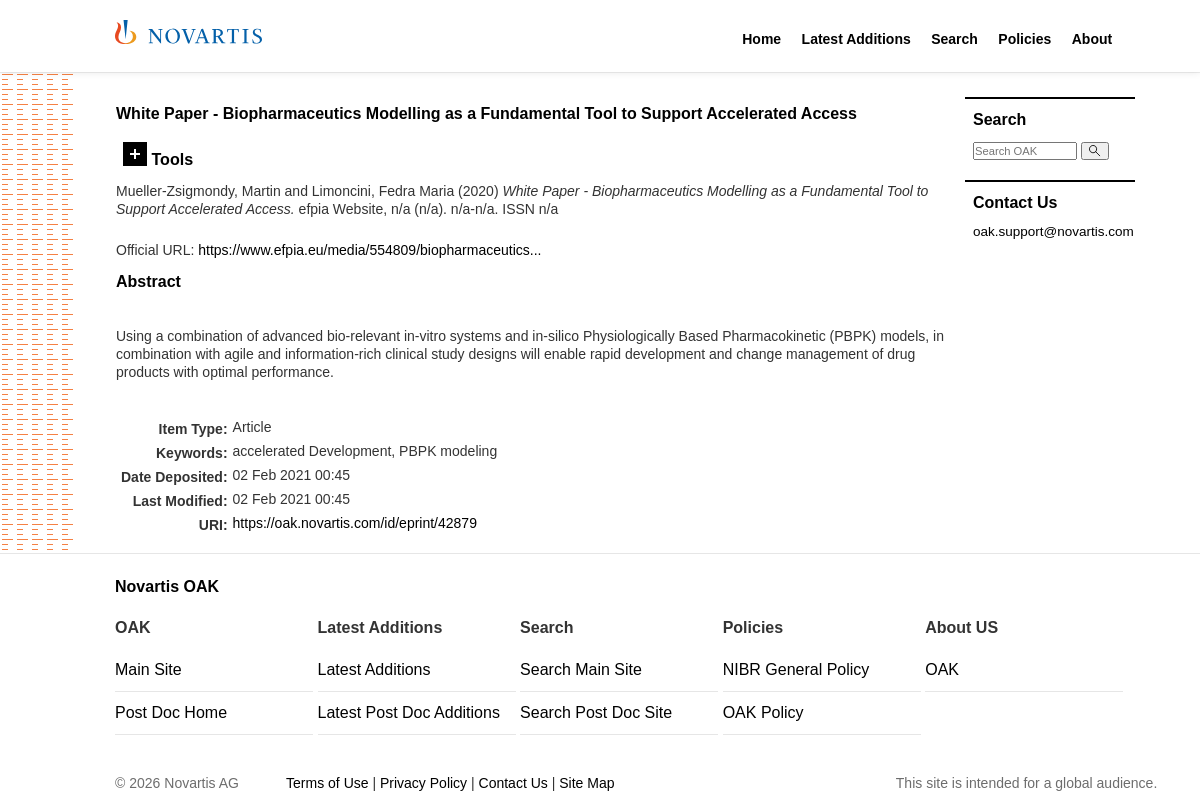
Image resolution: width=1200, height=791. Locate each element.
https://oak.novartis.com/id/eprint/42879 (355, 523)
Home (761, 39)
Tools (158, 159)
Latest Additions (856, 39)
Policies (1024, 39)
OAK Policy (763, 712)
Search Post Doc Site (596, 712)
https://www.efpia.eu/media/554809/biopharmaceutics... (369, 250)
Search (954, 39)
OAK (942, 669)
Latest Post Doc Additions (409, 712)
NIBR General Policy (796, 669)
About (1092, 39)
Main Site (148, 669)
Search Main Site (581, 669)
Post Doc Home (171, 712)
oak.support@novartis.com (1053, 231)
